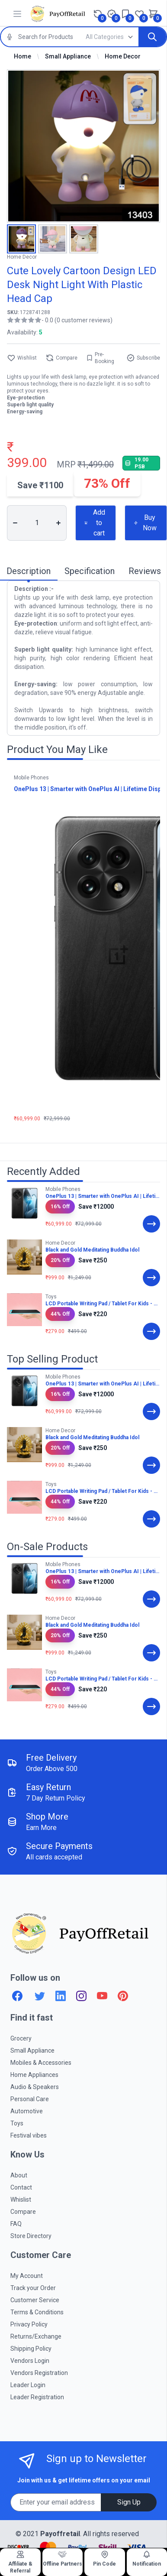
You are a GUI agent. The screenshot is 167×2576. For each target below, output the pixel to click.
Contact (21, 2187)
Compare (61, 358)
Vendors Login (29, 2360)
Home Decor (123, 56)
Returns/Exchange (35, 2336)
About (18, 2175)
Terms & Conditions (37, 2312)
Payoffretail (60, 2534)
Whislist (20, 2199)
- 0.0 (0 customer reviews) (77, 320)
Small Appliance (68, 56)
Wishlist (22, 358)
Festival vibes (28, 2135)
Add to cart (94, 522)
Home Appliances (34, 2074)
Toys (16, 2123)
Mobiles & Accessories (40, 2062)
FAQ (16, 2223)
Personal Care (29, 2099)
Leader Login (27, 2384)
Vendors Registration (39, 2372)
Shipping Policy (30, 2348)
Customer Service (34, 2300)
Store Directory (30, 2235)
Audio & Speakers (34, 2086)
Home (22, 56)
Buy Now (145, 522)
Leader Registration (37, 2397)
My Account (26, 2275)
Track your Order (33, 2287)
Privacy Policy (29, 2324)
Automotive (26, 2111)
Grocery (21, 2038)
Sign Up (129, 2502)
